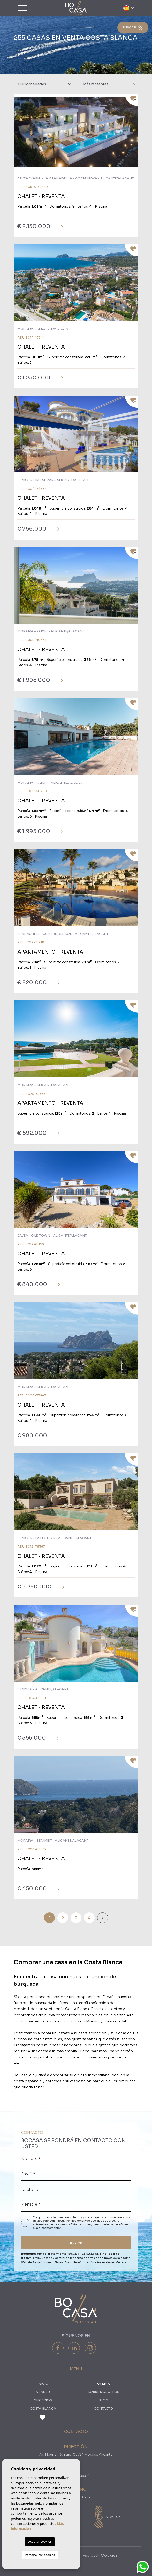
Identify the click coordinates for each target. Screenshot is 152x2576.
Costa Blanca (43, 2408)
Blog (103, 2400)
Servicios (43, 2400)
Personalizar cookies (40, 2555)
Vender (43, 2392)
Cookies (109, 2555)
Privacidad (87, 2555)
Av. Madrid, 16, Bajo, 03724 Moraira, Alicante (76, 2454)
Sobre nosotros (103, 2392)
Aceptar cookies (39, 2541)
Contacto (103, 2408)
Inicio (42, 2384)
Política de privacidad (81, 2220)
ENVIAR (76, 2243)
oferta (103, 2384)
